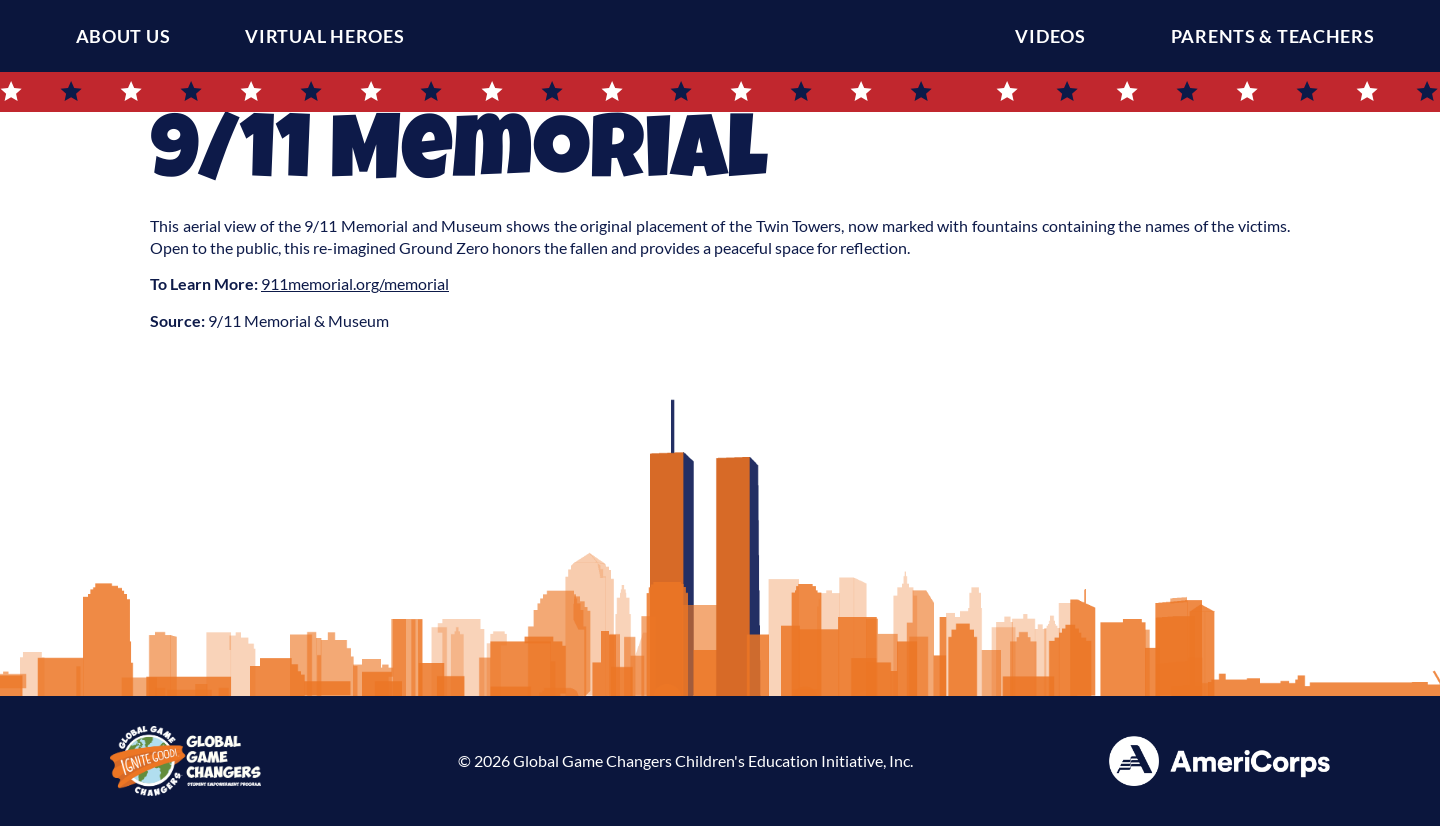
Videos (1055, 36)
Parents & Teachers (1278, 36)
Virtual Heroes (324, 36)
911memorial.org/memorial (355, 283)
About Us (123, 36)
